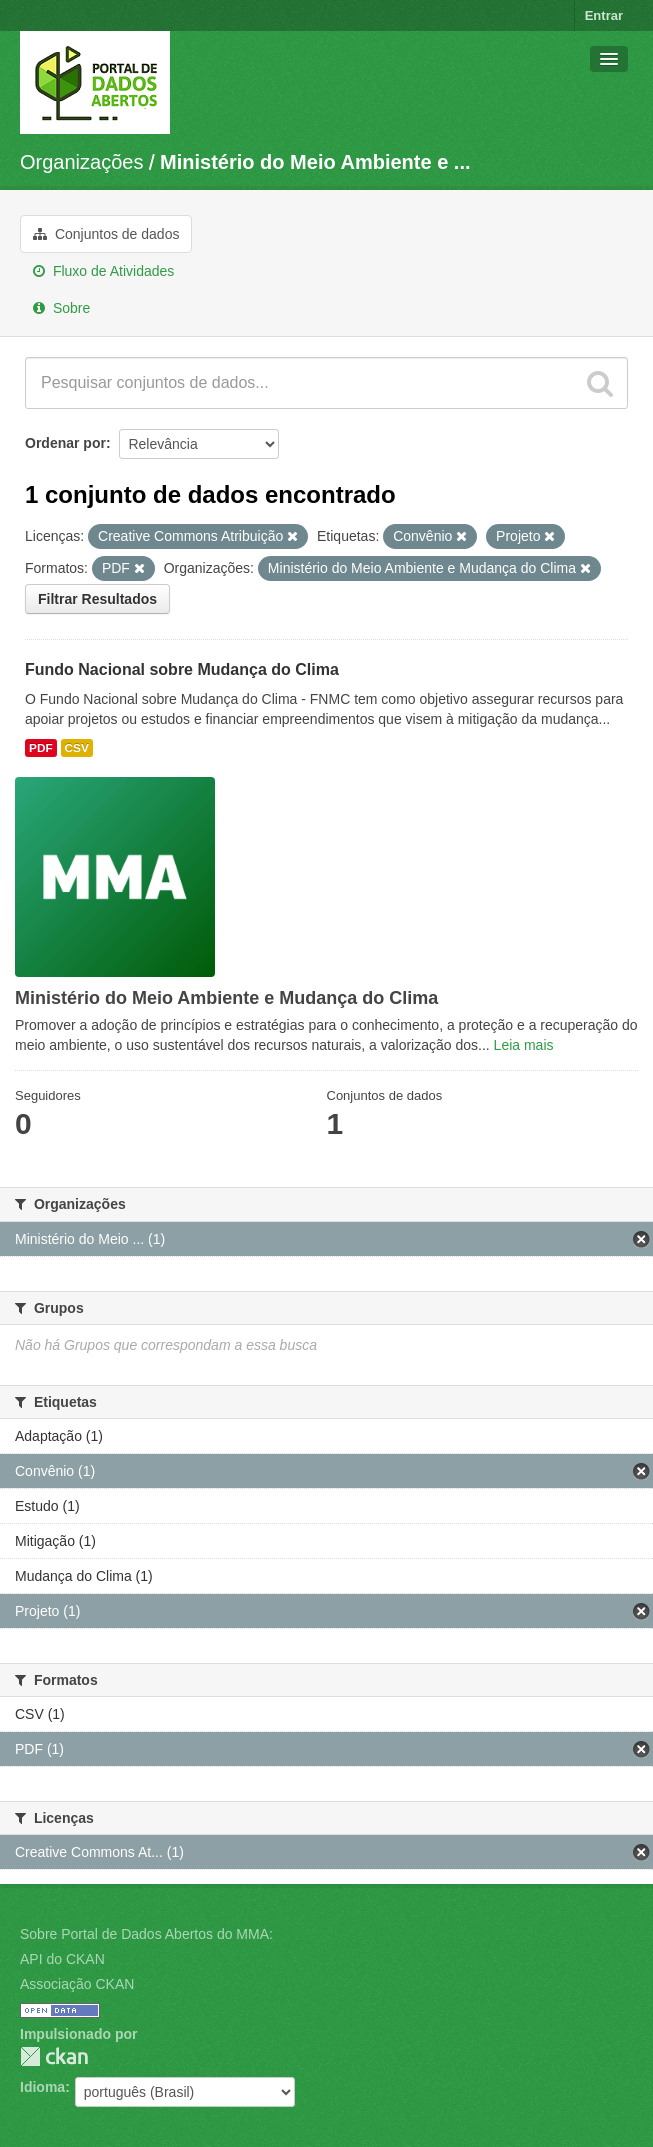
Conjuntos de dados (106, 234)
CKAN (54, 2056)
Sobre (61, 308)
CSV (77, 748)
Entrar (604, 15)
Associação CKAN (77, 1984)
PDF (41, 748)
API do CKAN (62, 1959)
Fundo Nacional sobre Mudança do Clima (182, 669)
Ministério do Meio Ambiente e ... (315, 162)
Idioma (42, 2087)
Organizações (81, 162)
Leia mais (524, 1045)
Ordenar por (65, 443)
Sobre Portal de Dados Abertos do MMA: (146, 1934)
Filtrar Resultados (97, 599)
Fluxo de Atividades (103, 271)
